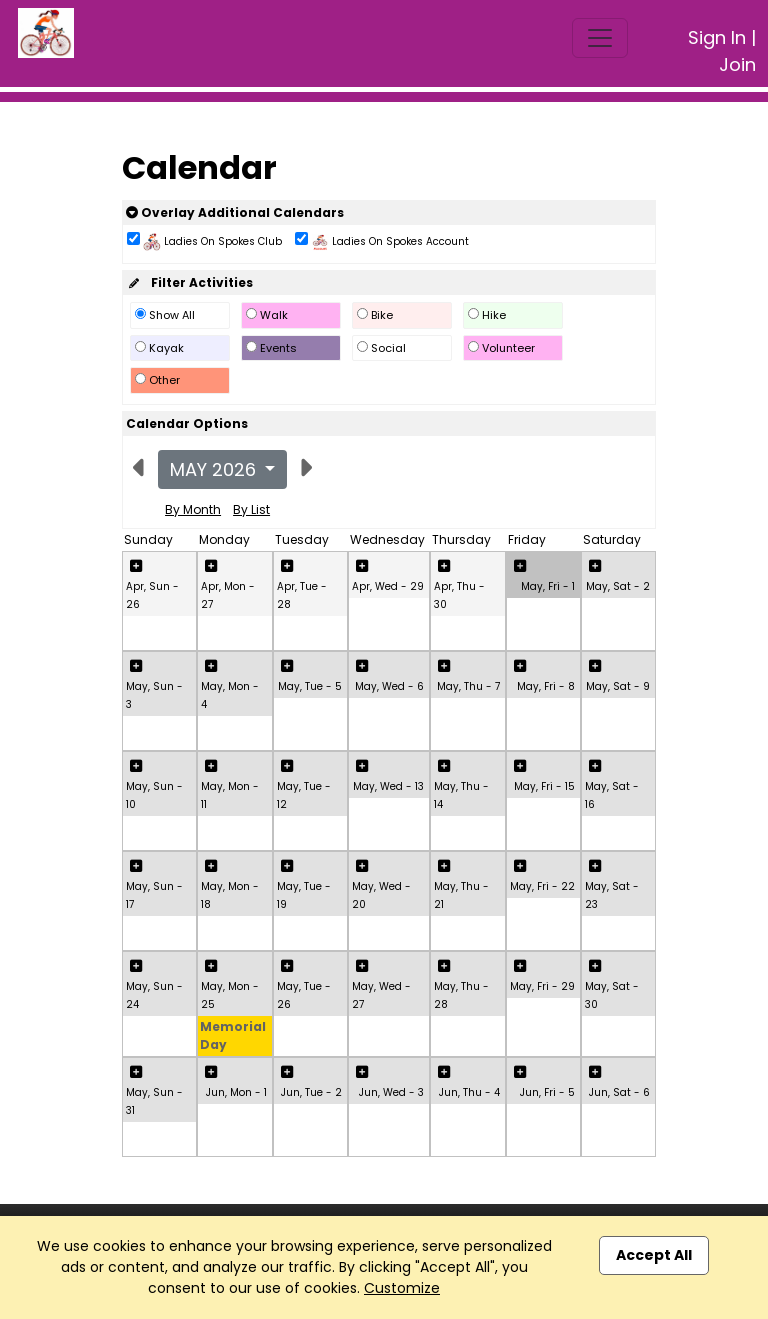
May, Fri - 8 (546, 686)
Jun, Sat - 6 (619, 1092)
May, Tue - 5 (310, 686)
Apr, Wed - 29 (388, 586)
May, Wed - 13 (388, 786)
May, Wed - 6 (389, 686)
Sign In (717, 37)
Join (737, 64)
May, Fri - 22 (542, 886)
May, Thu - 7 (468, 686)
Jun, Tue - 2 (311, 1092)
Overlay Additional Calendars (235, 212)
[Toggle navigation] (600, 38)
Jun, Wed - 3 (391, 1092)
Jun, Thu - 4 (469, 1092)
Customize (402, 1288)
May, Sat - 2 (618, 586)
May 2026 (215, 469)
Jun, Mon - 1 (236, 1092)
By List (251, 509)
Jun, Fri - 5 (547, 1092)
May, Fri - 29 (542, 986)
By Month (193, 509)
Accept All (654, 1255)
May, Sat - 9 (618, 686)
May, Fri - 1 (548, 586)
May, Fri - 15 (544, 786)
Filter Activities (189, 282)
